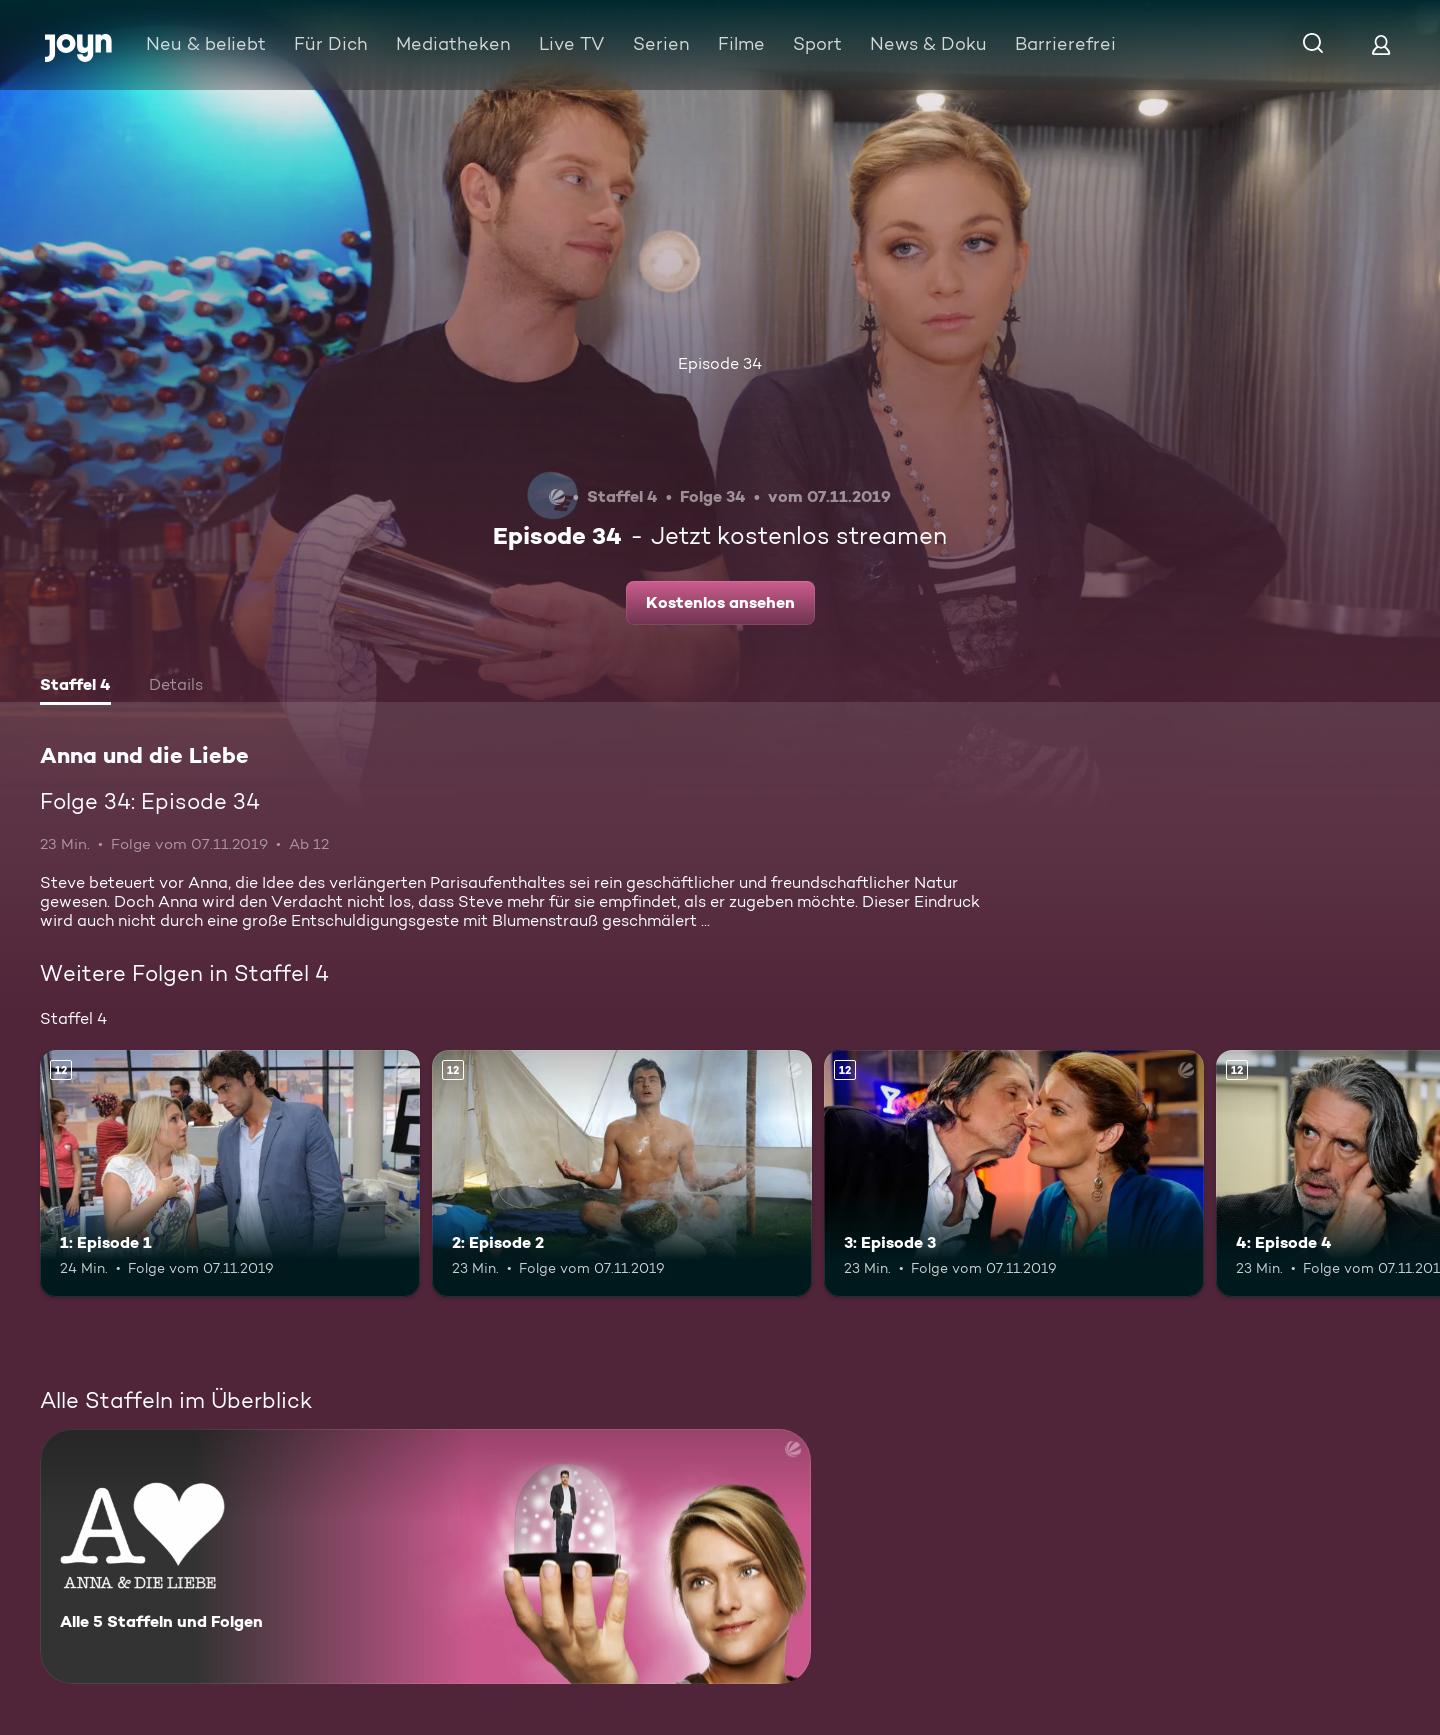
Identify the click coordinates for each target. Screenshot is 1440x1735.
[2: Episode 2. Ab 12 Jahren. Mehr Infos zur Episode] (622, 1173)
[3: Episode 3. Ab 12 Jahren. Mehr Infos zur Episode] (1014, 1173)
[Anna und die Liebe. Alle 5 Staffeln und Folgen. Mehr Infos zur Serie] (425, 1556)
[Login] (1381, 44)
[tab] (75, 687)
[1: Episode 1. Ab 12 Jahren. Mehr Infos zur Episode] (230, 1173)
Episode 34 (720, 363)
